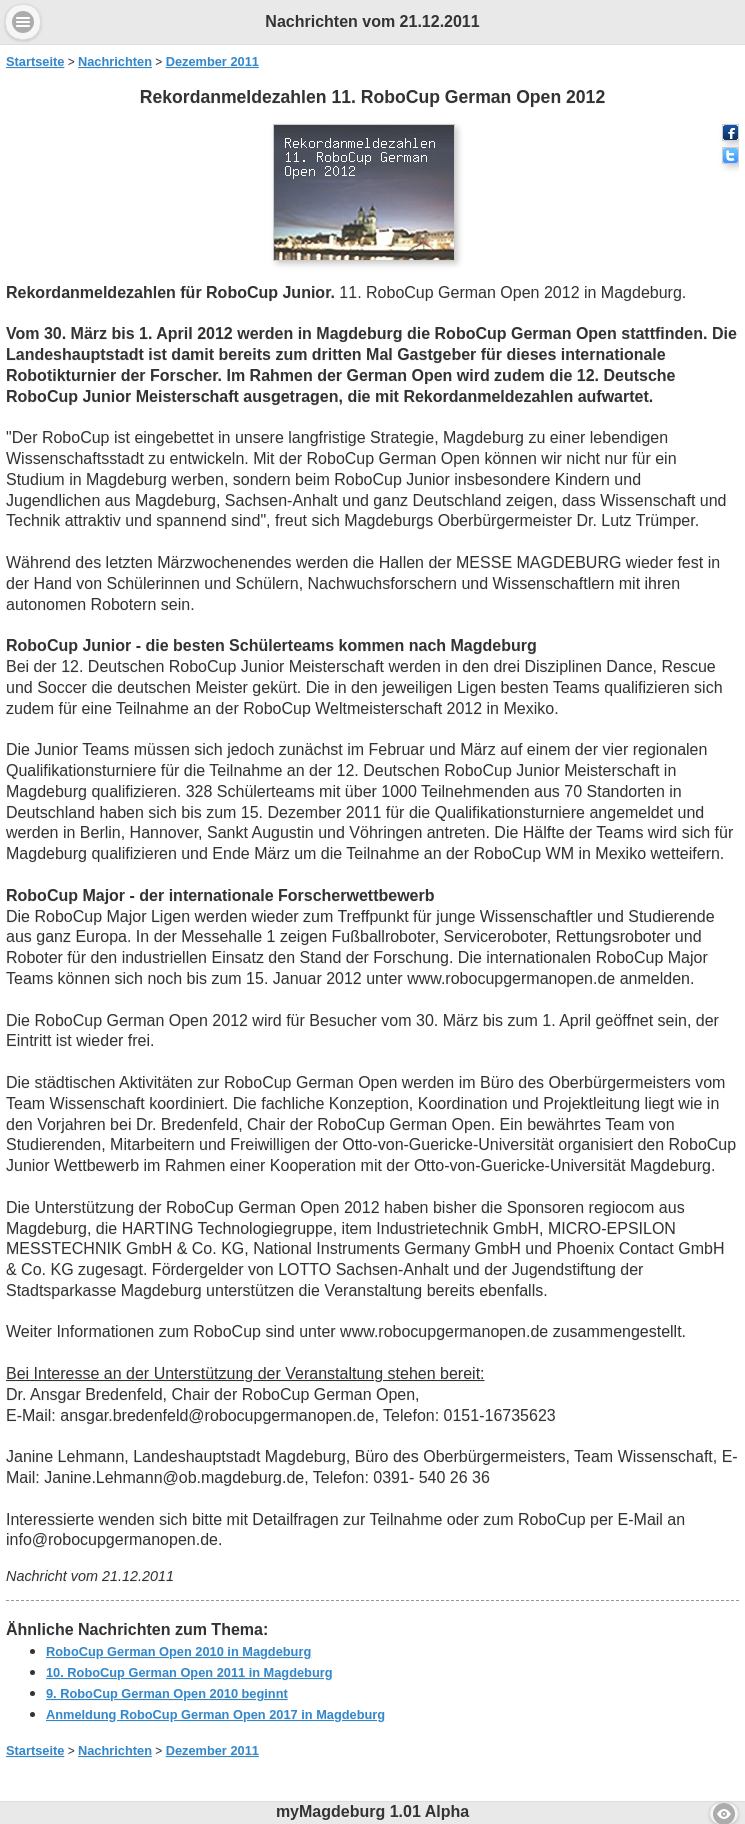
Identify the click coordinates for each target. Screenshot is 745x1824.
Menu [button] (23, 22)
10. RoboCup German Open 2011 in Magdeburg (189, 1672)
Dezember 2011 (212, 61)
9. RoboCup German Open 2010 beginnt (167, 1693)
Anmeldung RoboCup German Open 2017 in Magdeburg (215, 1714)
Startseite (35, 61)
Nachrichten (115, 61)
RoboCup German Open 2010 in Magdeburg (178, 1651)
